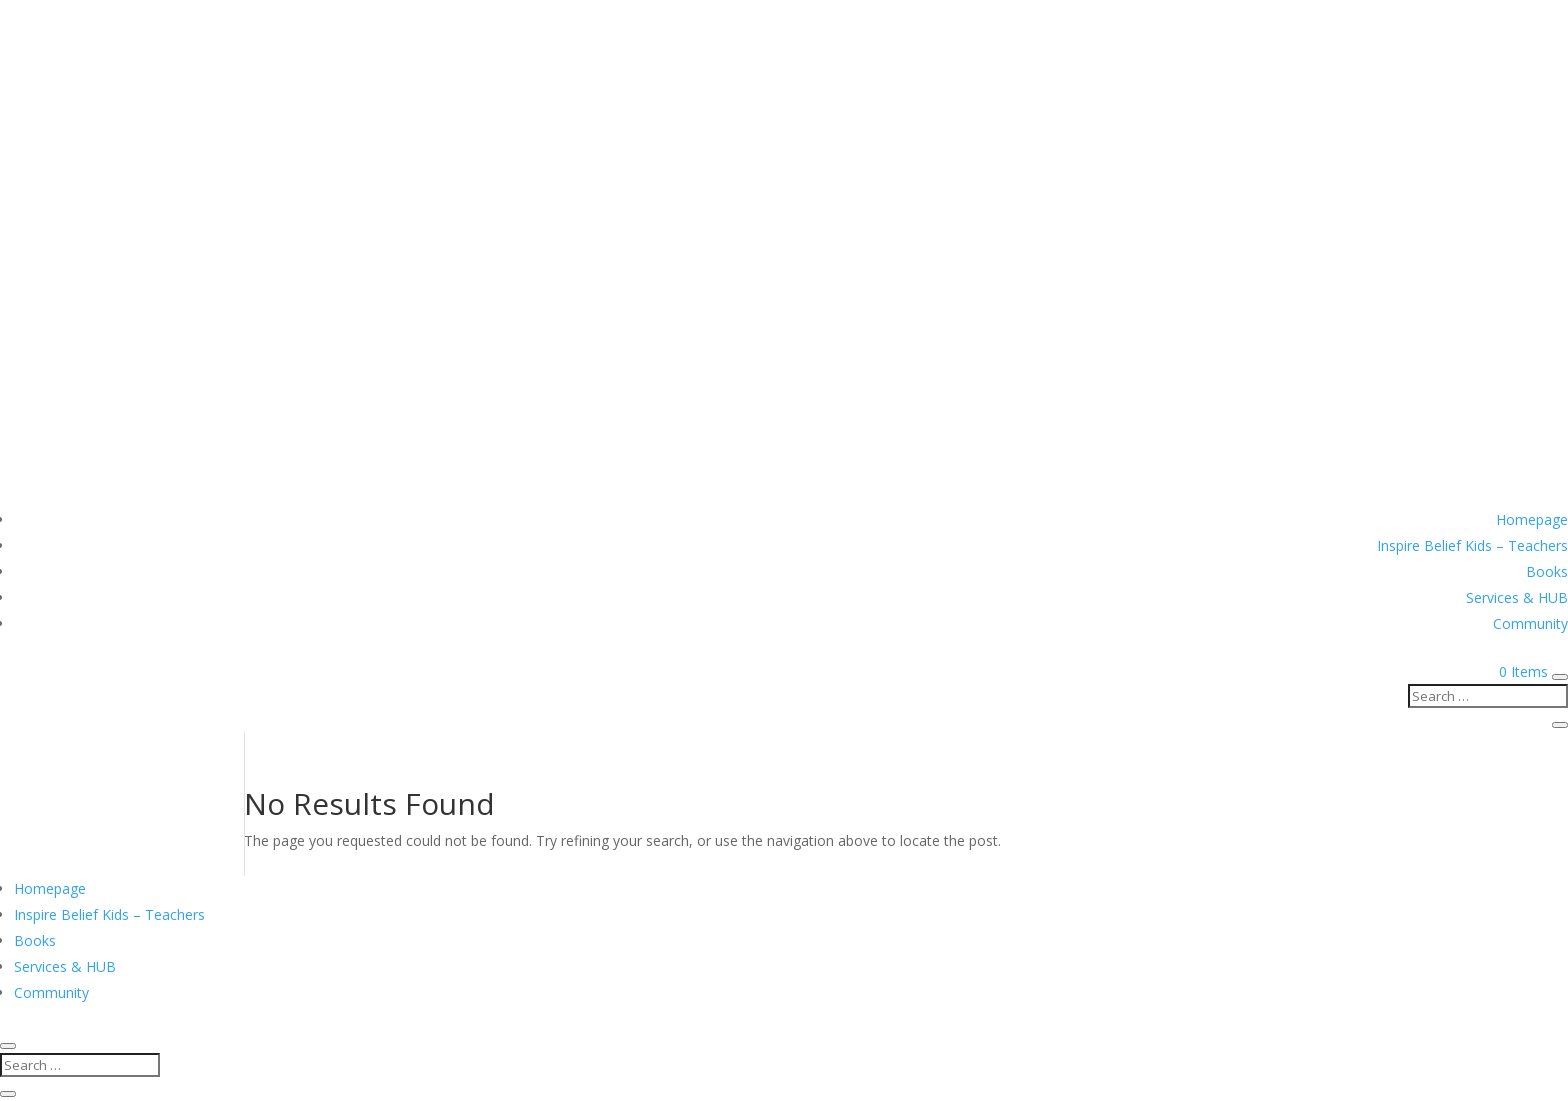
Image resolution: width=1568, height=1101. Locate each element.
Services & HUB (1517, 597)
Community (1530, 623)
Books (1547, 571)
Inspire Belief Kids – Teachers (1472, 545)
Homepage (1532, 519)
